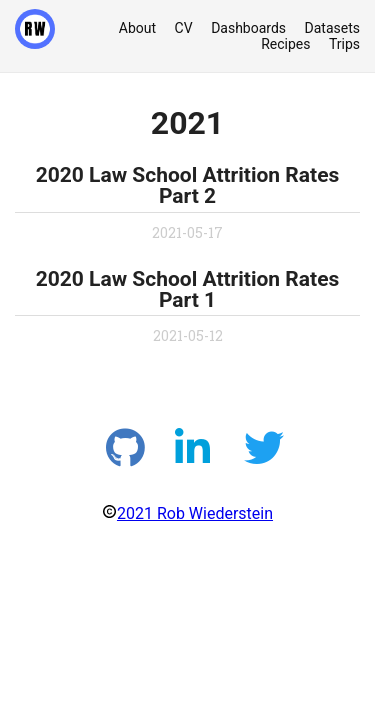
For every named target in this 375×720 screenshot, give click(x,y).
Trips (344, 44)
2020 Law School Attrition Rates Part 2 (188, 185)
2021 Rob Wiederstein (195, 513)
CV (184, 28)
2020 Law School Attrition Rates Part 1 (188, 289)
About (137, 28)
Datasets (332, 28)
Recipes (285, 44)
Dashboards (248, 28)
